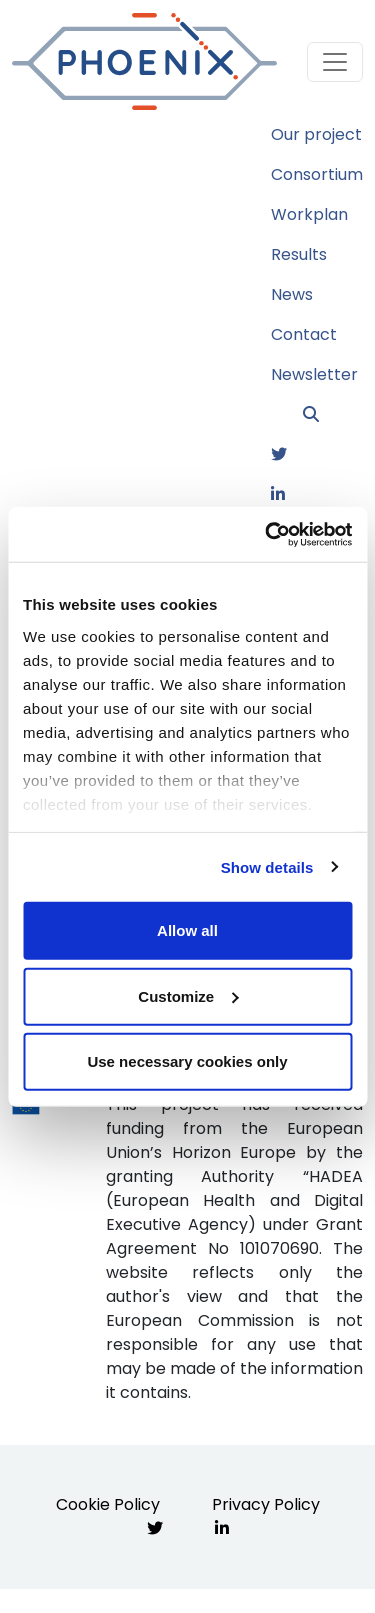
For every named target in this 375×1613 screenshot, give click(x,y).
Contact (304, 334)
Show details (267, 866)
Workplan (309, 214)
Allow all (187, 930)
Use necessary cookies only (187, 1061)
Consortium (317, 174)
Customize (188, 995)
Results (299, 254)
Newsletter (314, 374)
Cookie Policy (108, 1504)
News (292, 294)
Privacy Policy (266, 1504)
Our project (316, 134)
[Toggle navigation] (335, 62)
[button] (333, 415)
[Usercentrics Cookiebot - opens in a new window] (267, 534)
